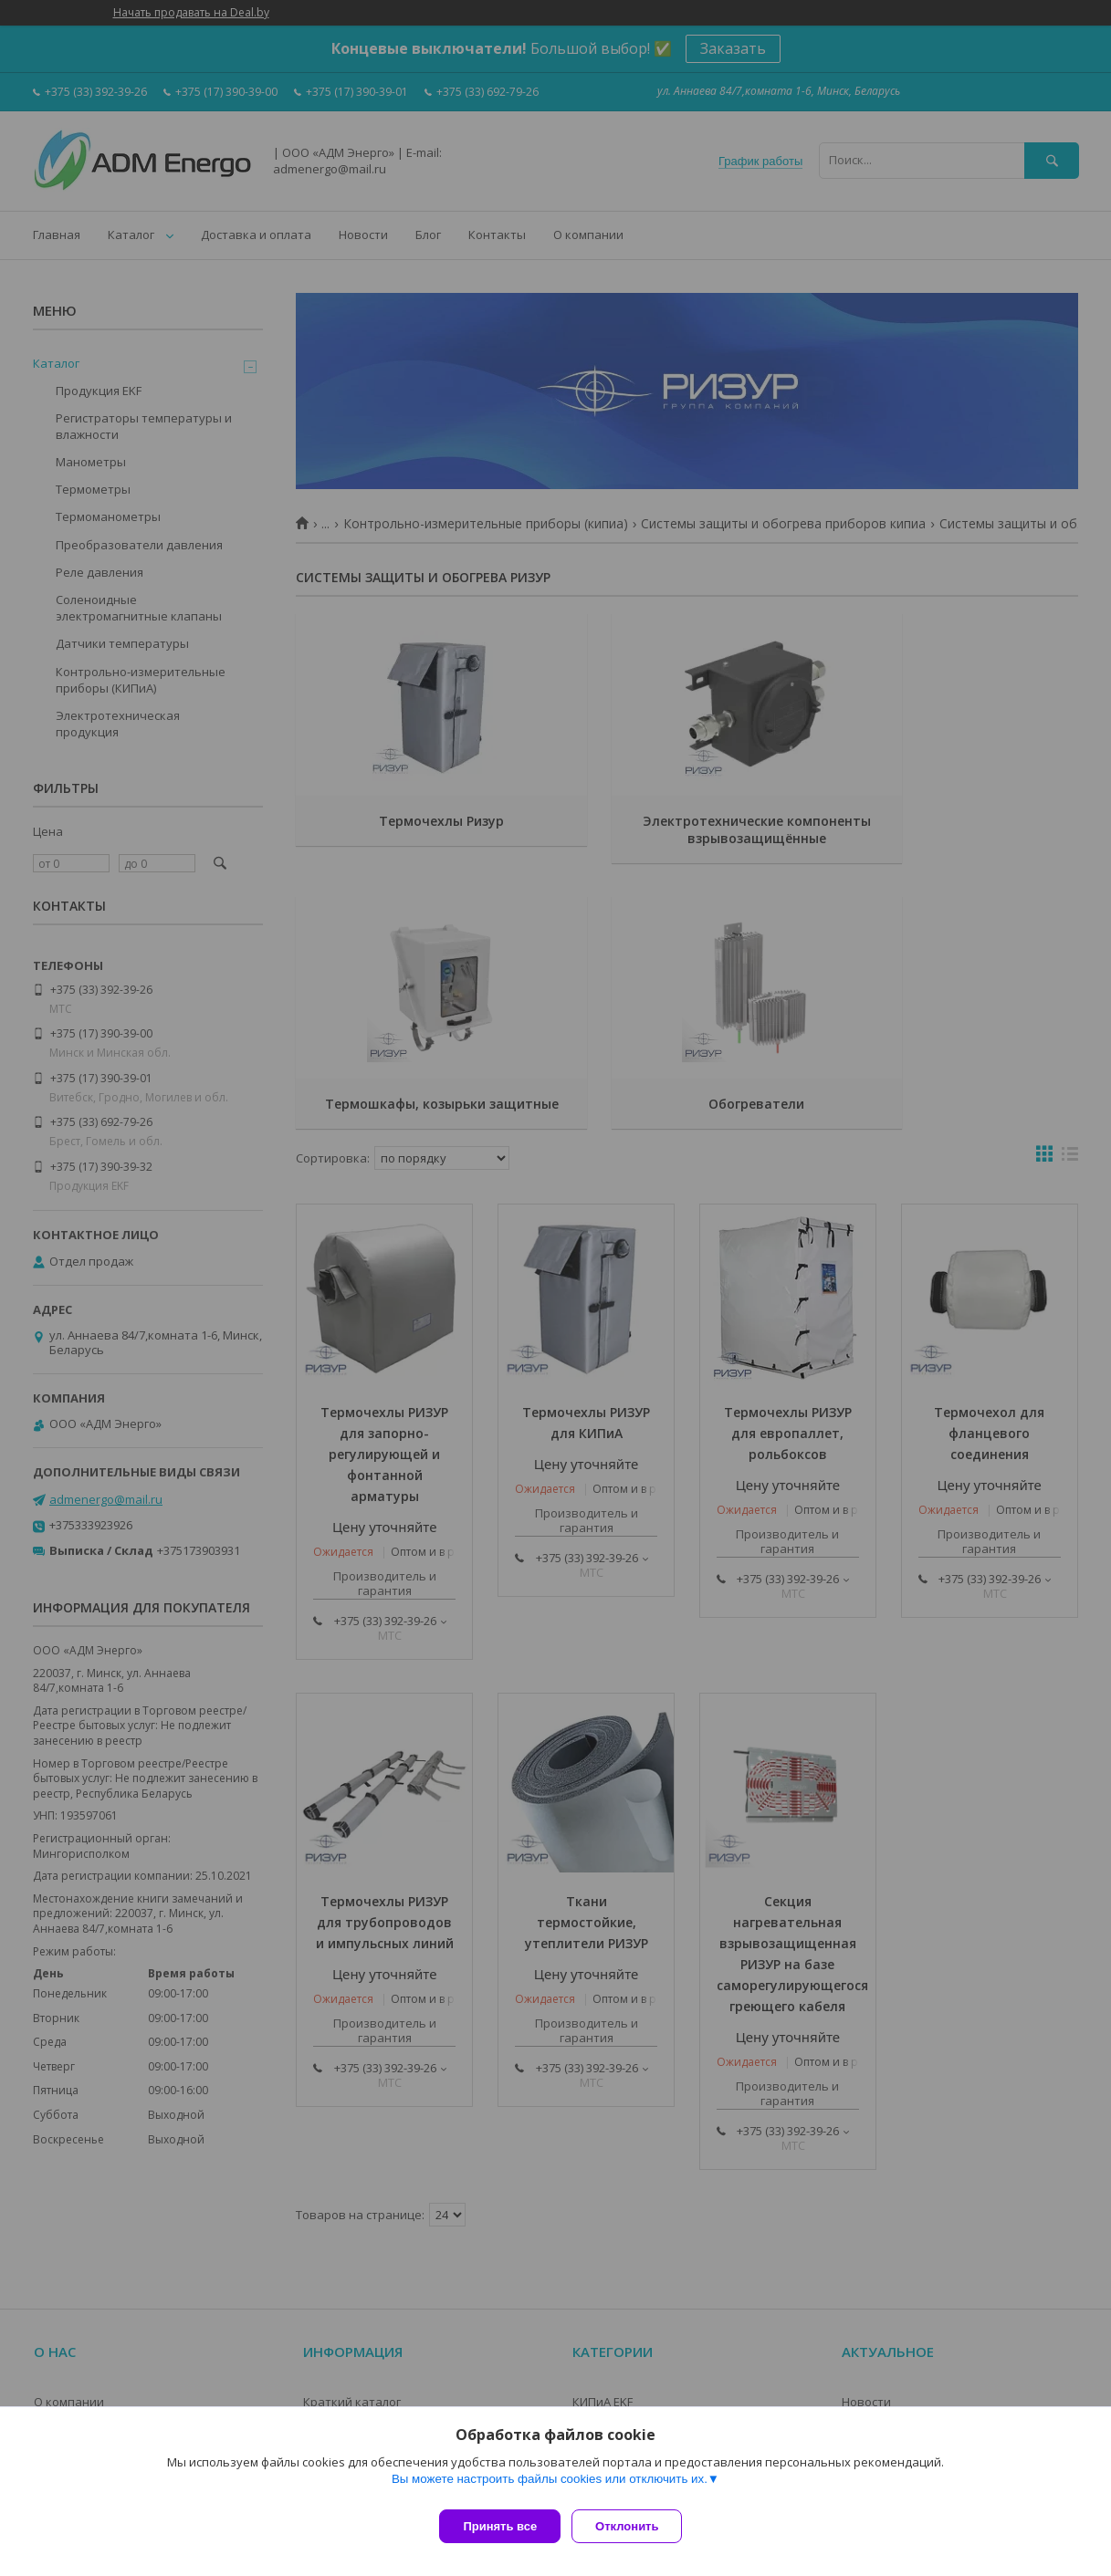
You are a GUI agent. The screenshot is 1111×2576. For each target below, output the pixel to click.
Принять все (500, 2526)
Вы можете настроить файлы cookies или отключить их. (549, 2486)
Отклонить (634, 2526)
